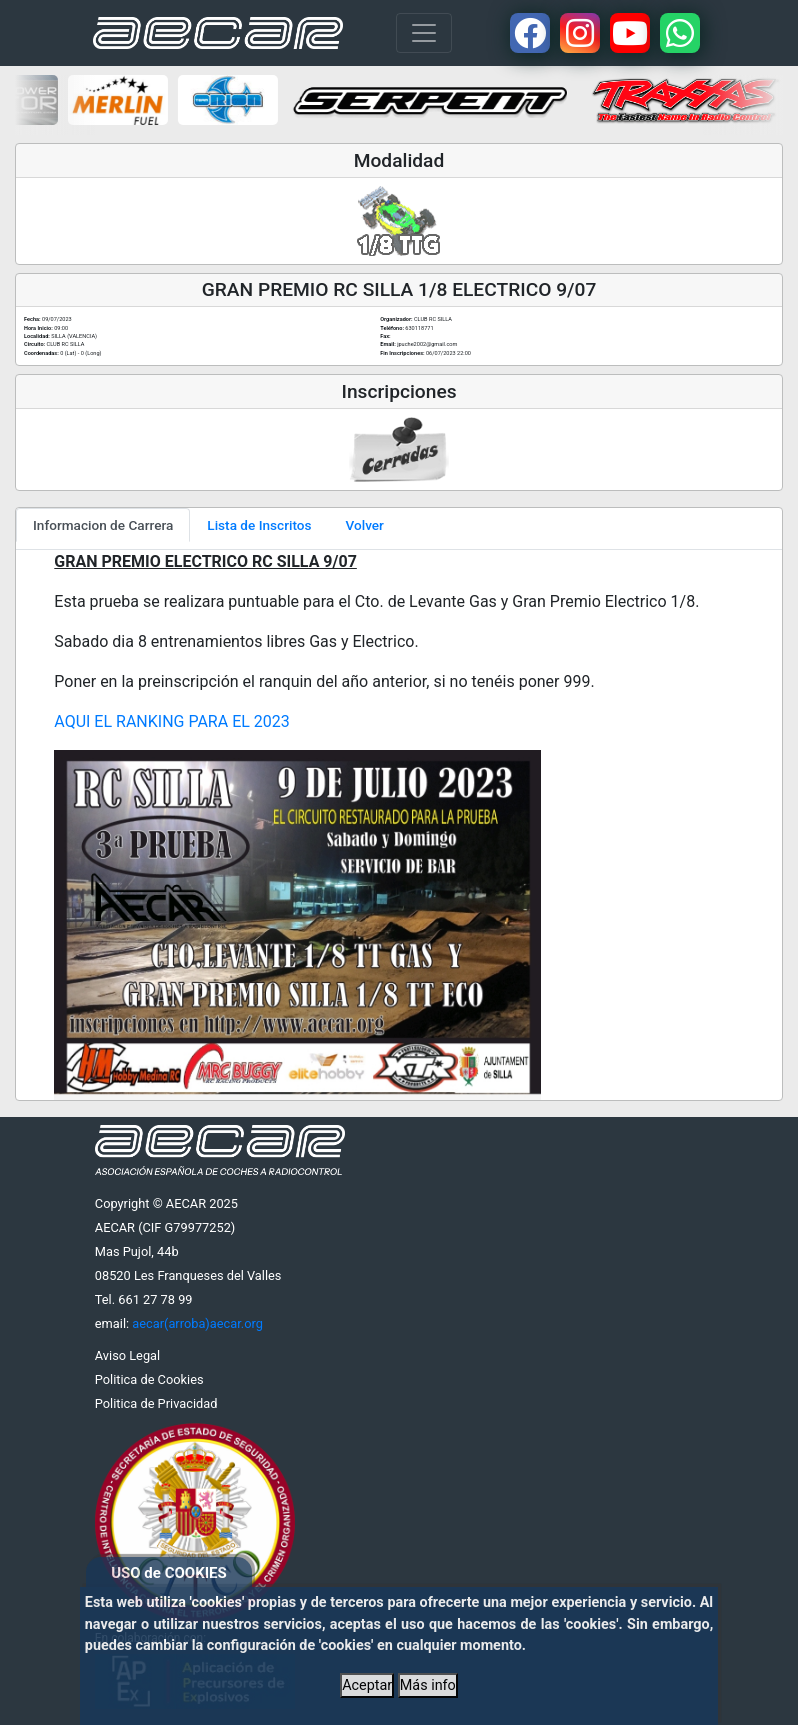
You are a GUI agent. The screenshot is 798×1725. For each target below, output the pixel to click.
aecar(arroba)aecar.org (197, 1323)
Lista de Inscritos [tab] (259, 525)
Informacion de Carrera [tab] (103, 525)
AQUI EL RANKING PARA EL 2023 (171, 721)
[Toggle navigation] (424, 33)
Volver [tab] (365, 525)
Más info (428, 1685)
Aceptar (367, 1685)
